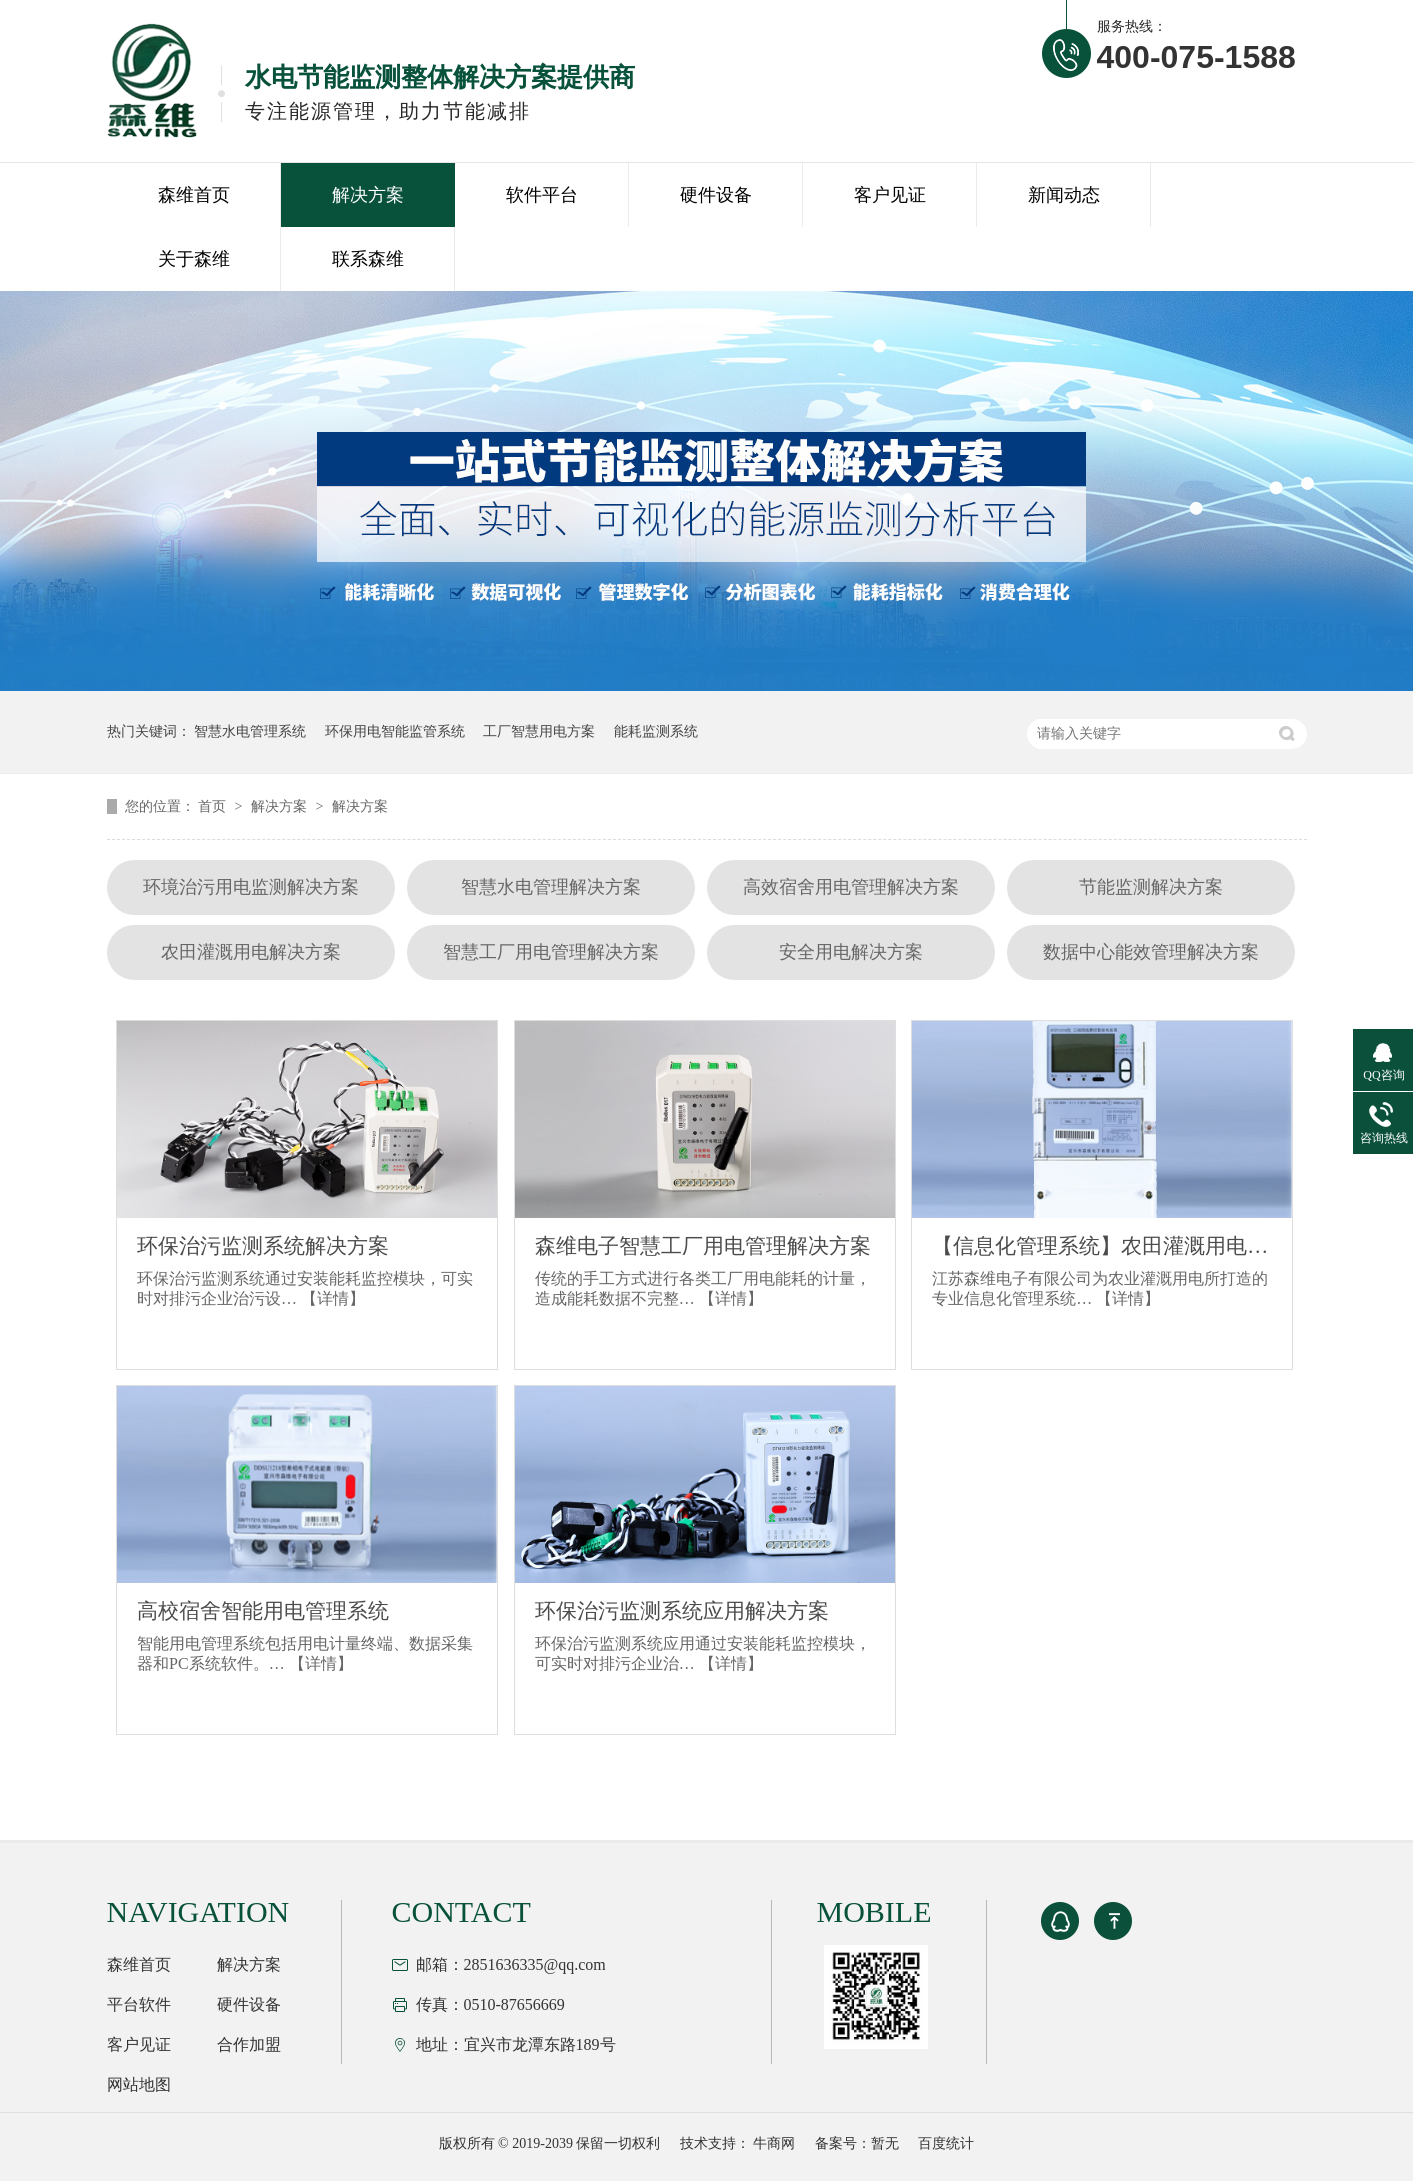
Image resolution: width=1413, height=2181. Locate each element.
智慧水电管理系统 (250, 731)
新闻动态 (1064, 195)
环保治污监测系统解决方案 (263, 1246)
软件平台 (542, 195)
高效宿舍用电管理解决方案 (851, 887)
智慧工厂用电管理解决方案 (551, 952)
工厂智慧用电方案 (539, 731)
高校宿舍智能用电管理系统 (263, 1611)
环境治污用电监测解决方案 (251, 887)
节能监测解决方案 (1151, 887)
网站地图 (139, 2084)
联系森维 (368, 259)
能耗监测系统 (656, 731)
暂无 (885, 2143)
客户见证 (890, 195)
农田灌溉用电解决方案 (251, 952)
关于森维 (194, 259)
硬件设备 (716, 195)
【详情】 (333, 1298)
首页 (214, 806)
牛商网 (774, 2143)
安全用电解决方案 (851, 952)
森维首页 (194, 195)
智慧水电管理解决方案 (551, 887)
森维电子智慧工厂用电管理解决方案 (703, 1246)
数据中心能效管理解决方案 (1151, 952)
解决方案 (368, 195)
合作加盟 (249, 2044)
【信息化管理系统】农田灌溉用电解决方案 (1102, 1246)
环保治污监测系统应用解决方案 (682, 1611)
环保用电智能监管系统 (395, 731)
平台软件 (139, 2004)
